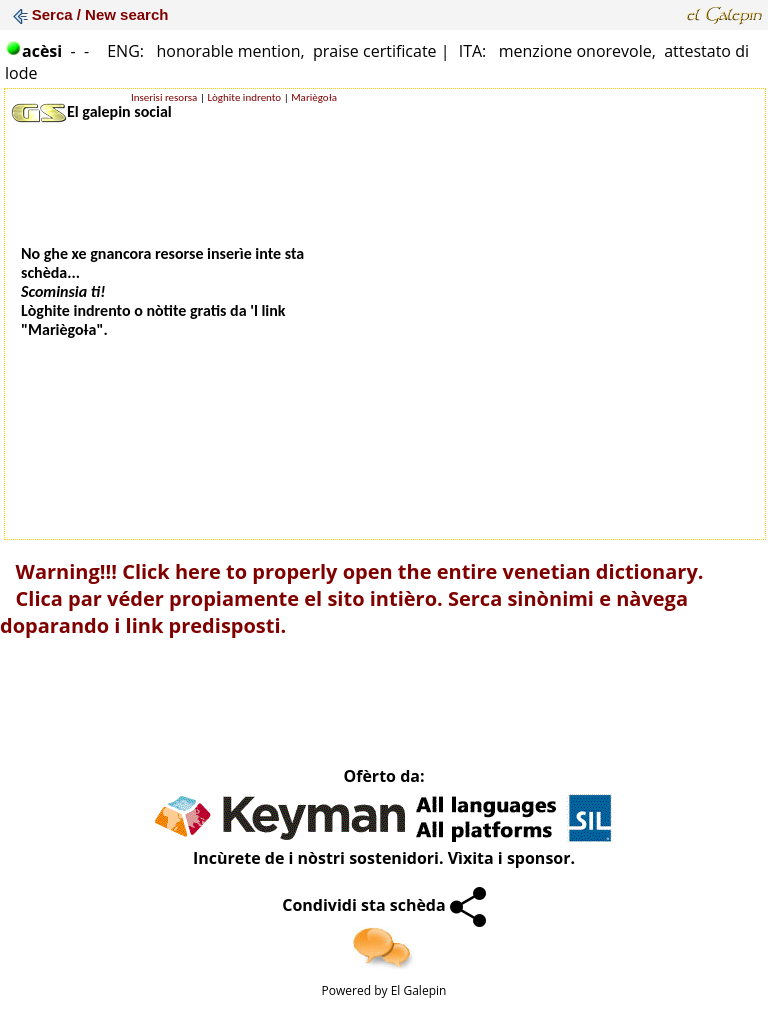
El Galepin (419, 990)
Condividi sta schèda (384, 905)
